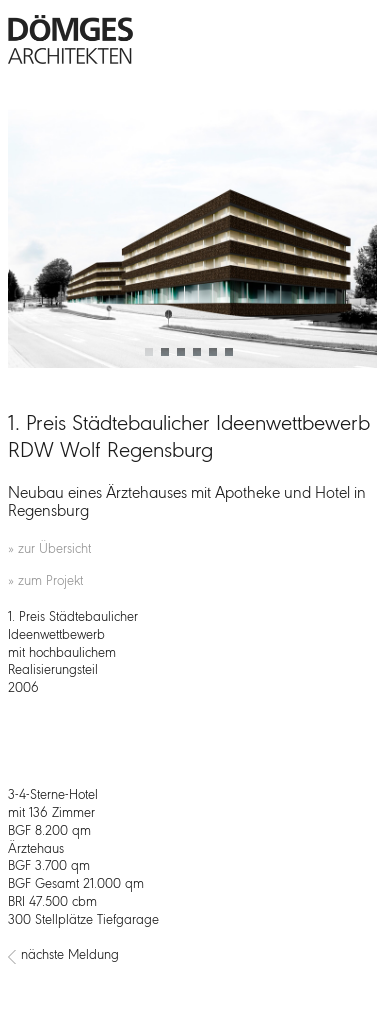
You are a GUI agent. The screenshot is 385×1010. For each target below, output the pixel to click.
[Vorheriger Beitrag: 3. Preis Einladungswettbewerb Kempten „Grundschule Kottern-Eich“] (12, 957)
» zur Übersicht (49, 549)
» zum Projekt (45, 581)
